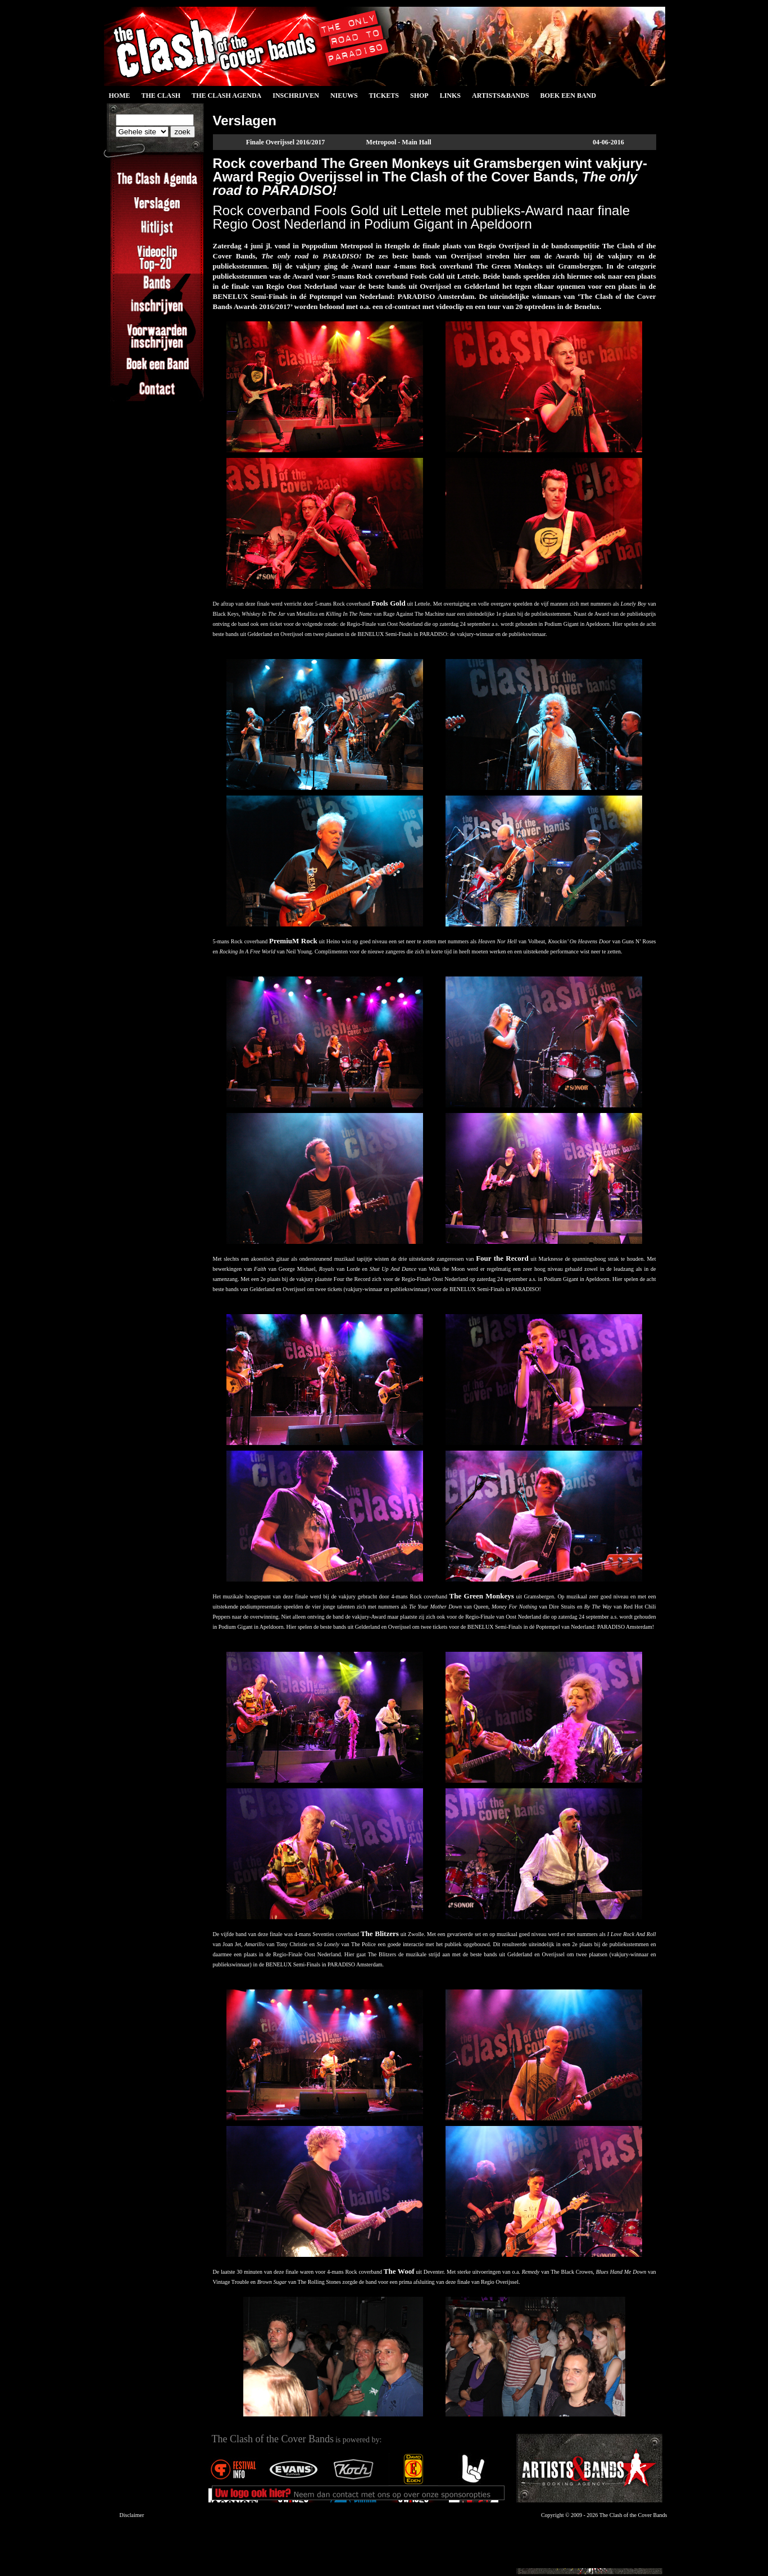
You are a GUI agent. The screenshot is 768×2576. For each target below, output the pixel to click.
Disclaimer (132, 2515)
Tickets (384, 95)
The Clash (161, 95)
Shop (419, 95)
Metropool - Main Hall (398, 142)
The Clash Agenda (226, 95)
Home (119, 95)
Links (450, 95)
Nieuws (344, 95)
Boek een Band (568, 95)
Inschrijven (295, 95)
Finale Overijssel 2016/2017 (285, 142)
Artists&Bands (500, 95)
